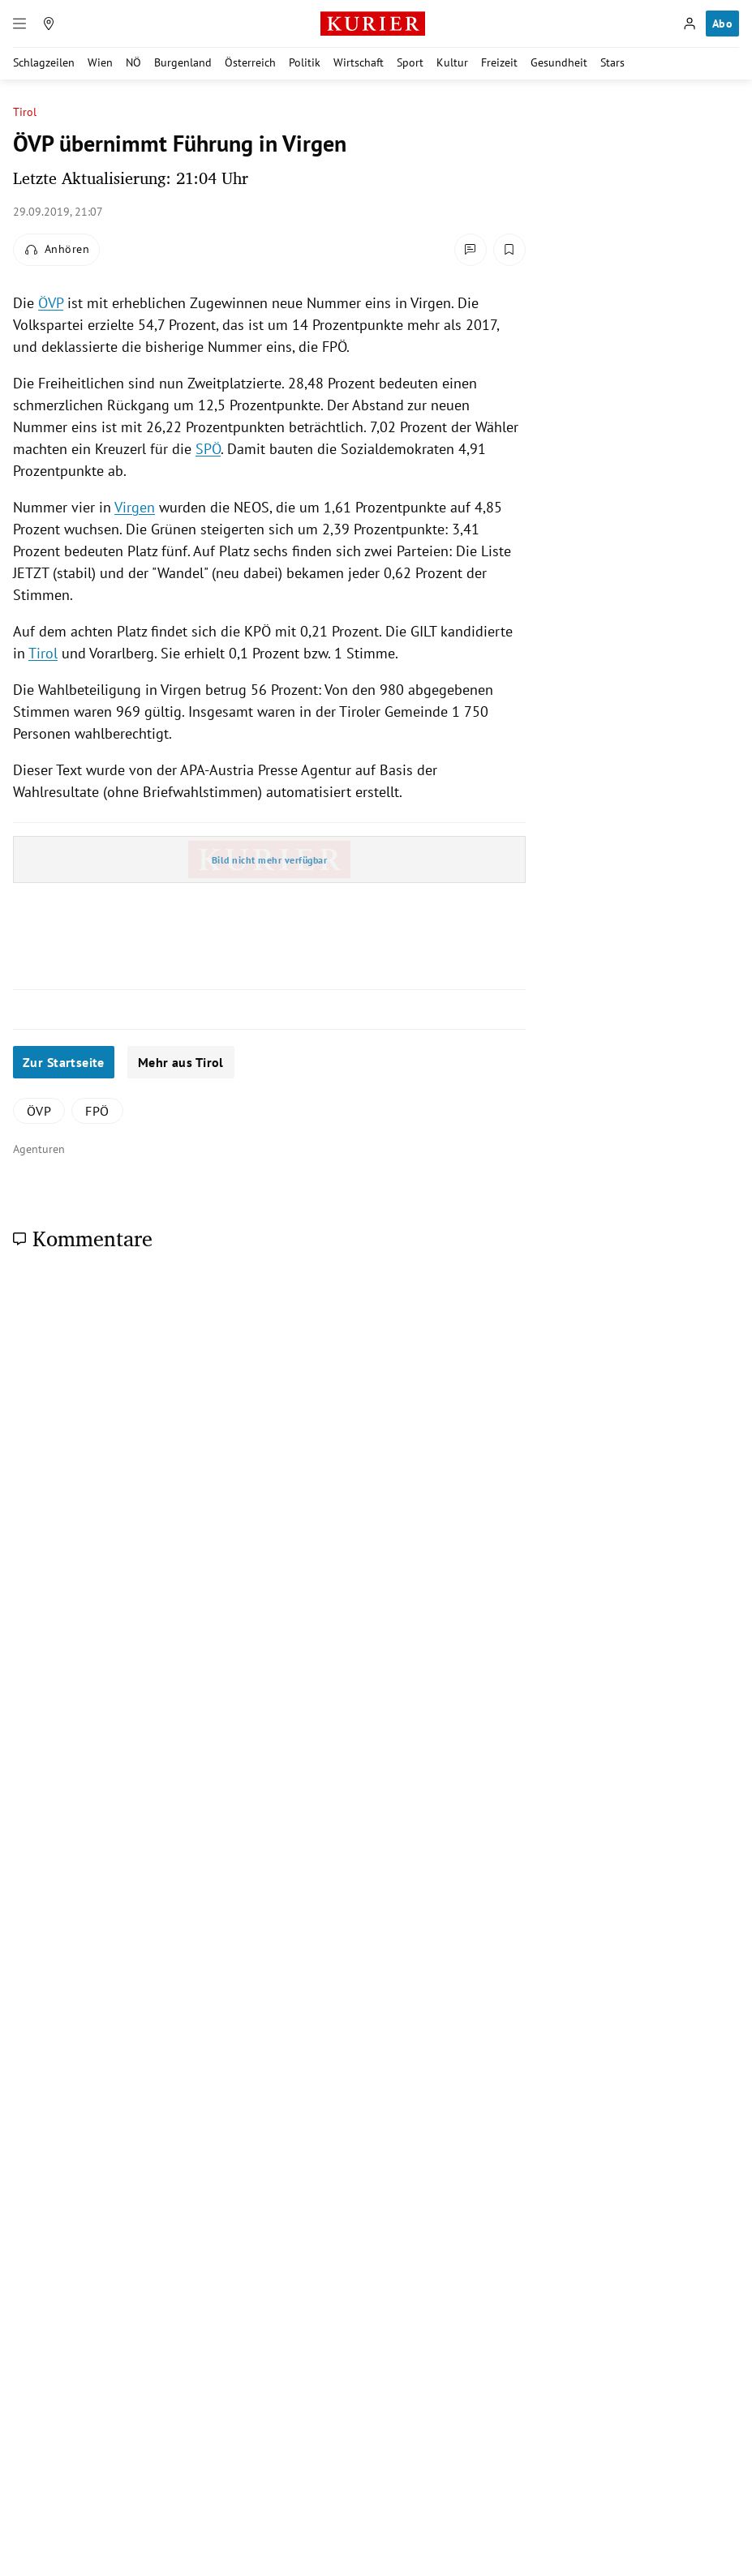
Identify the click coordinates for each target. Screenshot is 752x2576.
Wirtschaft (358, 62)
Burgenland (183, 62)
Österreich (250, 62)
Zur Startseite (64, 1062)
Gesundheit (559, 62)
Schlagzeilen (44, 62)
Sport (410, 62)
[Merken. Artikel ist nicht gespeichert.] (509, 250)
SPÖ (208, 448)
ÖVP (50, 303)
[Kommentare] (470, 250)
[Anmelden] (690, 23)
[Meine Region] (49, 23)
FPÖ (97, 1111)
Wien (100, 62)
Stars (612, 62)
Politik (304, 62)
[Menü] (19, 23)
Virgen (134, 507)
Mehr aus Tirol (181, 1062)
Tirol (25, 112)
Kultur (452, 62)
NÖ (133, 62)
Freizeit (499, 62)
